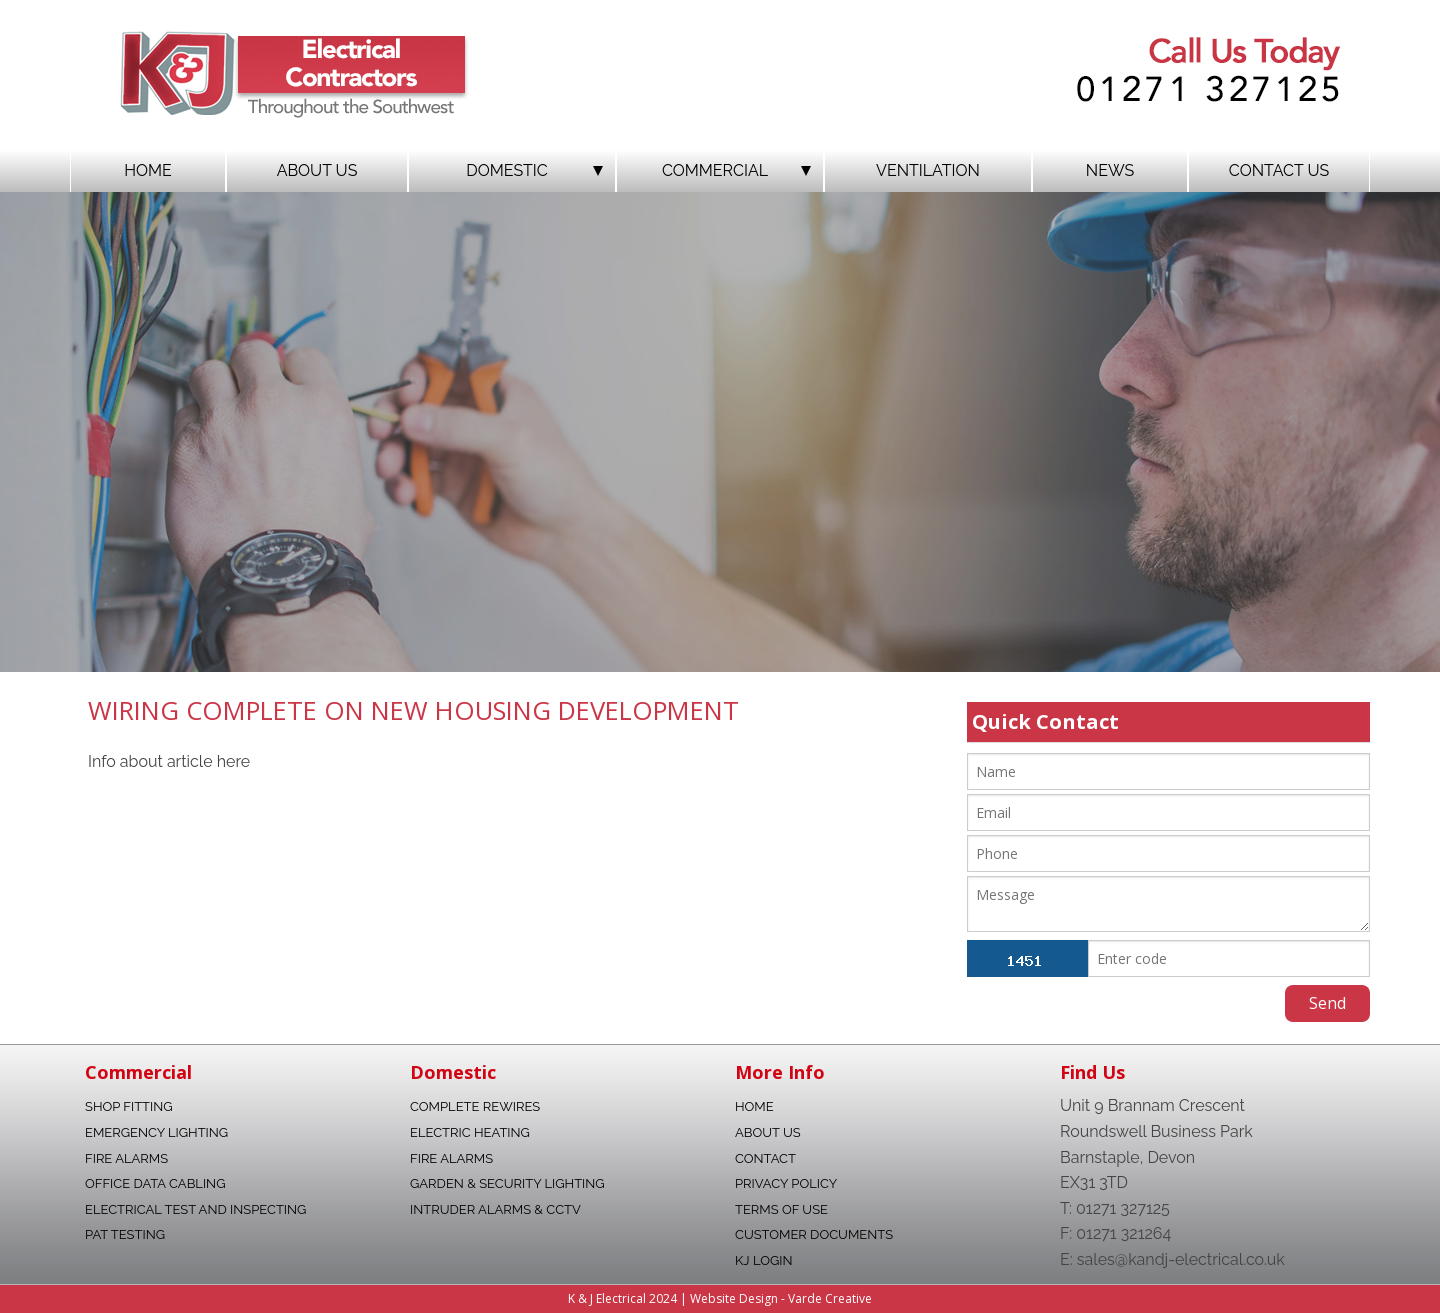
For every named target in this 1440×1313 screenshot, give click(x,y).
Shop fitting (129, 1106)
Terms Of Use (781, 1209)
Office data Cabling (155, 1183)
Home (148, 170)
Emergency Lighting (156, 1132)
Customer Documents (814, 1234)
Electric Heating (470, 1132)
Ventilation (928, 170)
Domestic (534, 170)
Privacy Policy (786, 1183)
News (1110, 170)
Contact (765, 1158)
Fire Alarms (126, 1158)
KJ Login (763, 1260)
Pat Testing (125, 1234)
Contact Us (1279, 170)
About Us (317, 170)
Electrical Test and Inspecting (195, 1209)
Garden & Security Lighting (507, 1183)
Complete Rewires (475, 1106)
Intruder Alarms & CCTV (495, 1209)
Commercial (736, 170)
